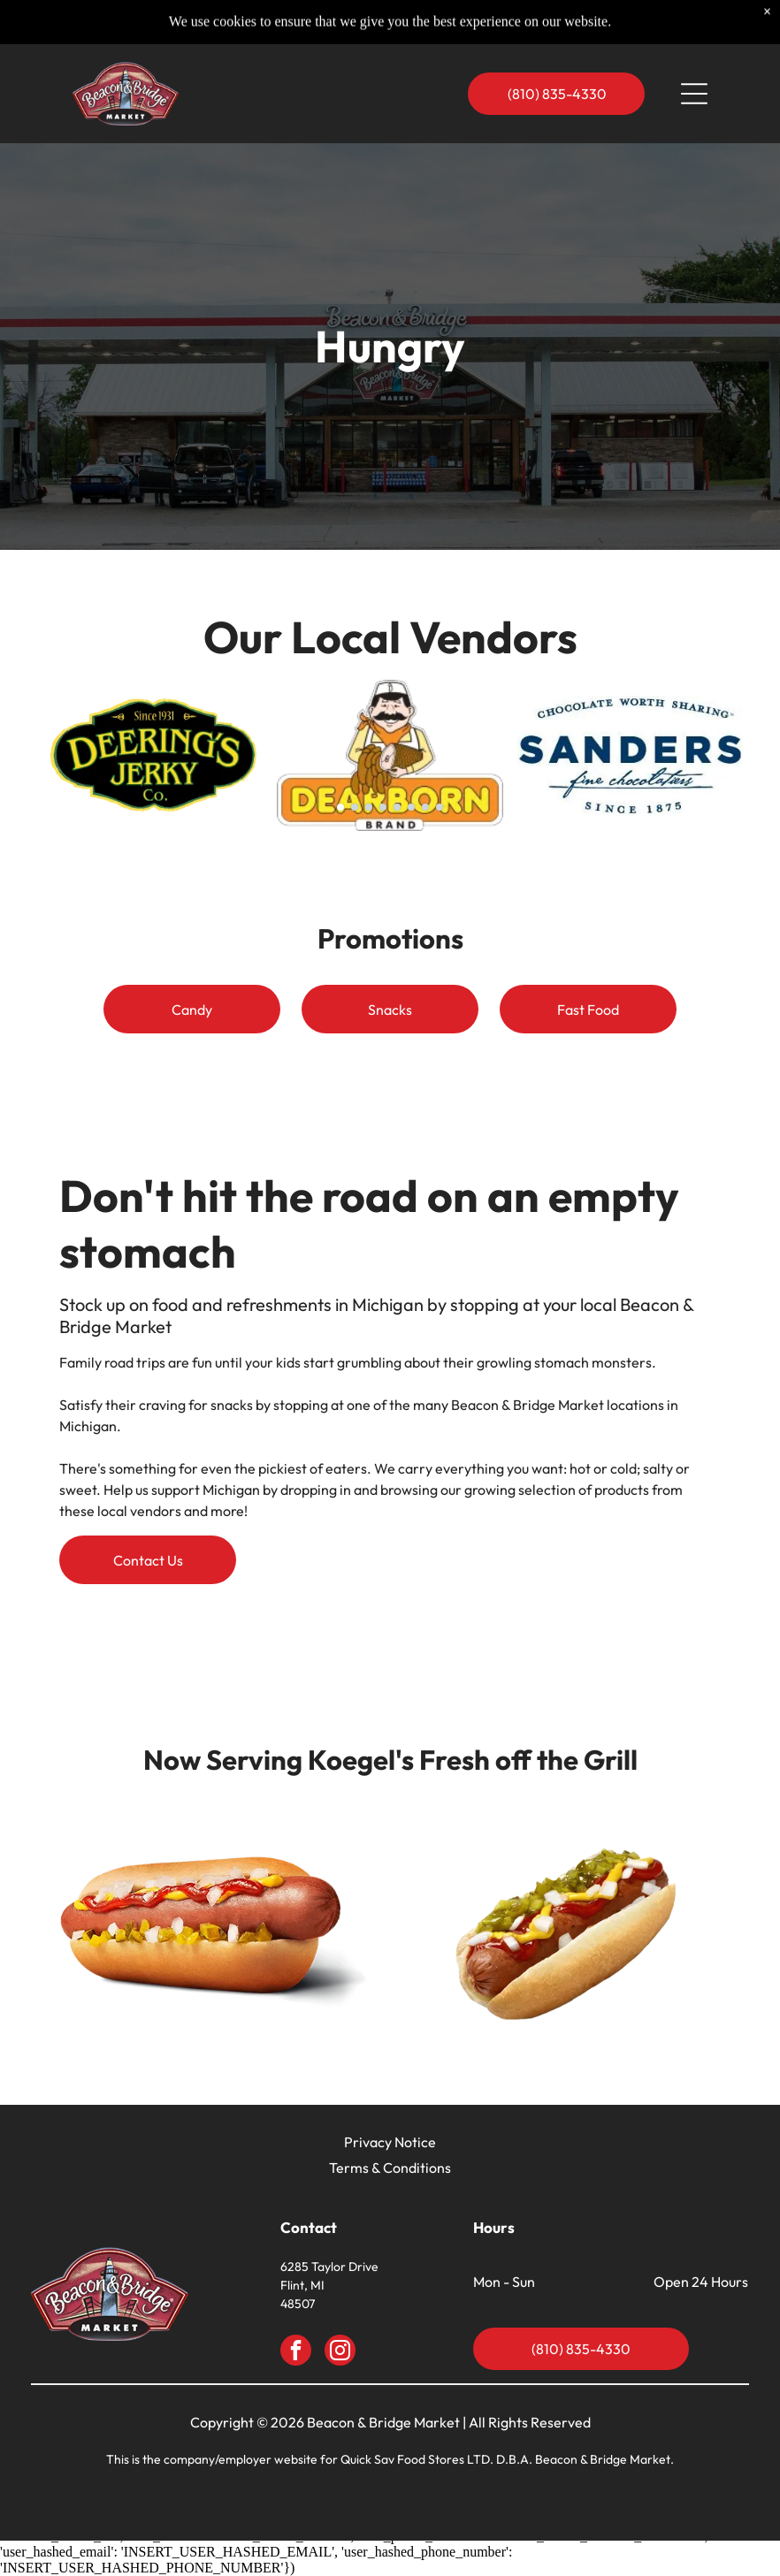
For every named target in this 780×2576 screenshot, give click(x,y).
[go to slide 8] (439, 807)
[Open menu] (694, 59)
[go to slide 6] (411, 807)
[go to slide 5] (397, 807)
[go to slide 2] (354, 807)
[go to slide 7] (425, 807)
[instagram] (340, 2352)
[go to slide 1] (340, 807)
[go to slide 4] (382, 807)
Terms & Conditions (390, 2167)
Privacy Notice (390, 2142)
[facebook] (295, 2352)
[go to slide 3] (368, 807)
